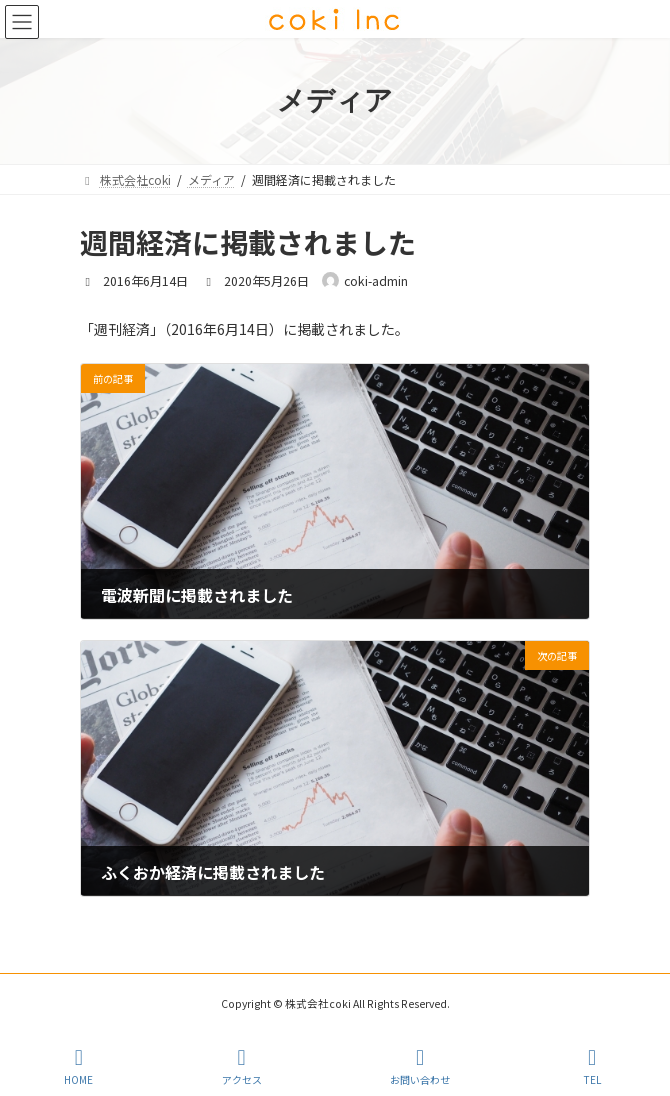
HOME (78, 1066)
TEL (592, 1066)
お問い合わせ (420, 1066)
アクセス (242, 1066)
